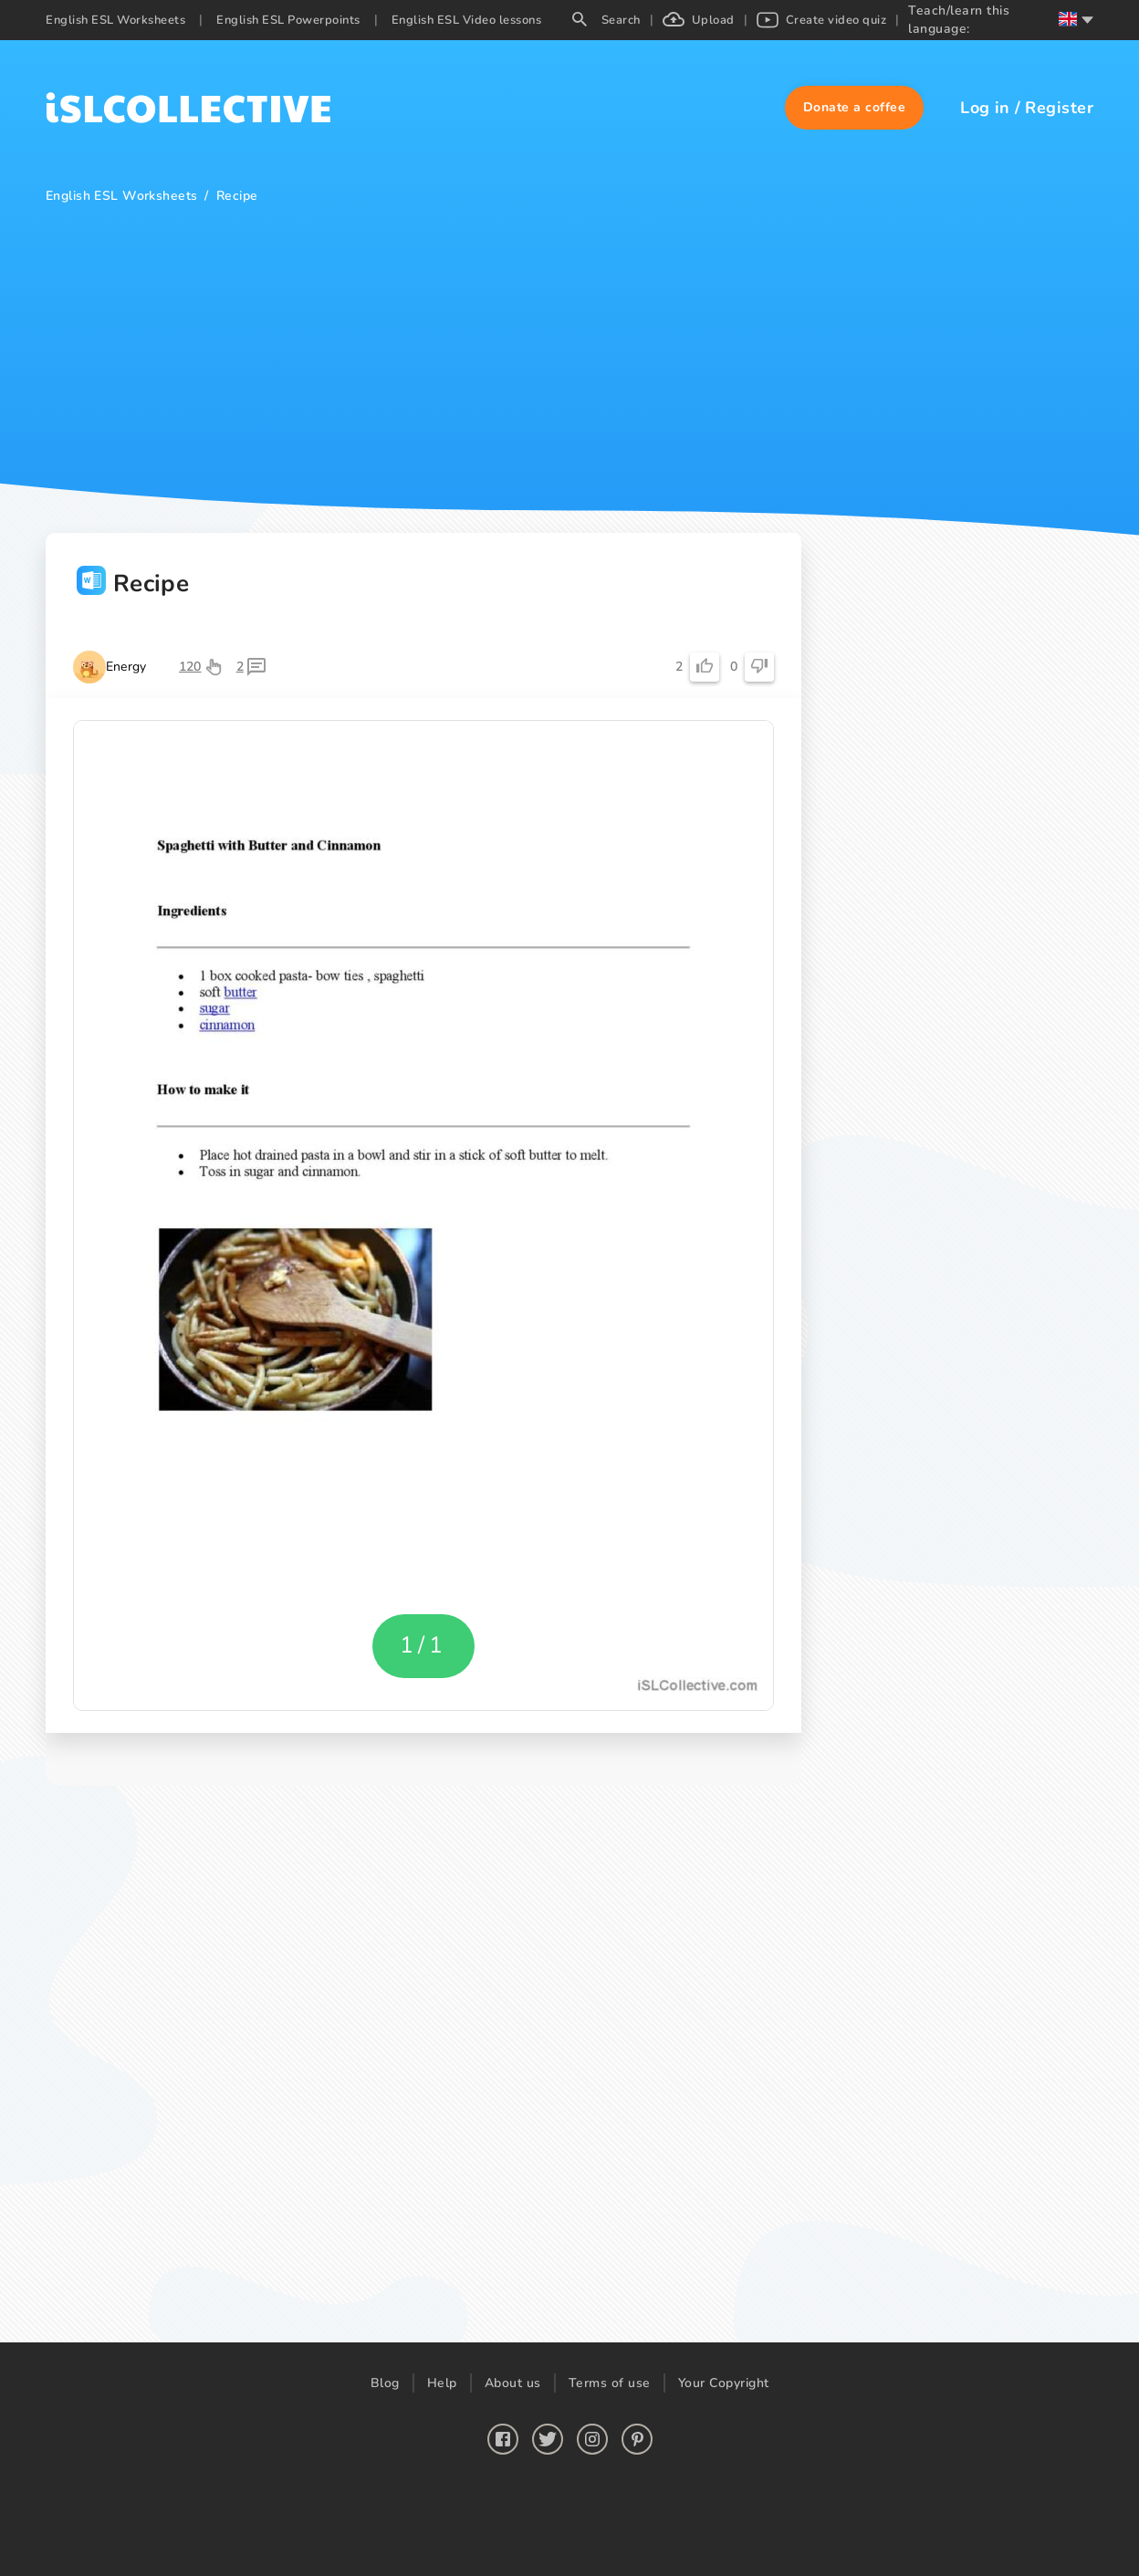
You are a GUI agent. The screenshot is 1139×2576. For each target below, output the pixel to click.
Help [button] (442, 2383)
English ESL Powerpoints (288, 20)
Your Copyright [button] (723, 2383)
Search (606, 20)
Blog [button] (385, 2383)
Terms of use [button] (610, 2383)
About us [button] (513, 2383)
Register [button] (1059, 108)
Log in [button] (985, 108)
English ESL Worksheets (115, 20)
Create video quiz (822, 20)
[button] (855, 108)
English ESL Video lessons (467, 20)
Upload (699, 20)
